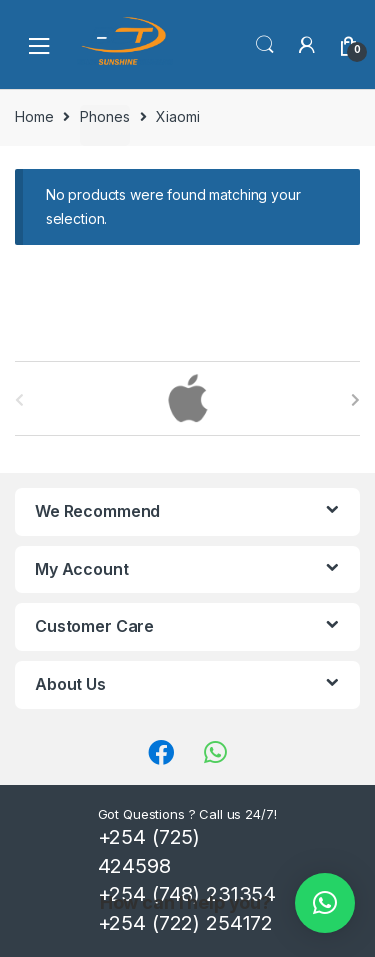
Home (34, 116)
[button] (325, 903)
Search (265, 45)
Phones (104, 116)
